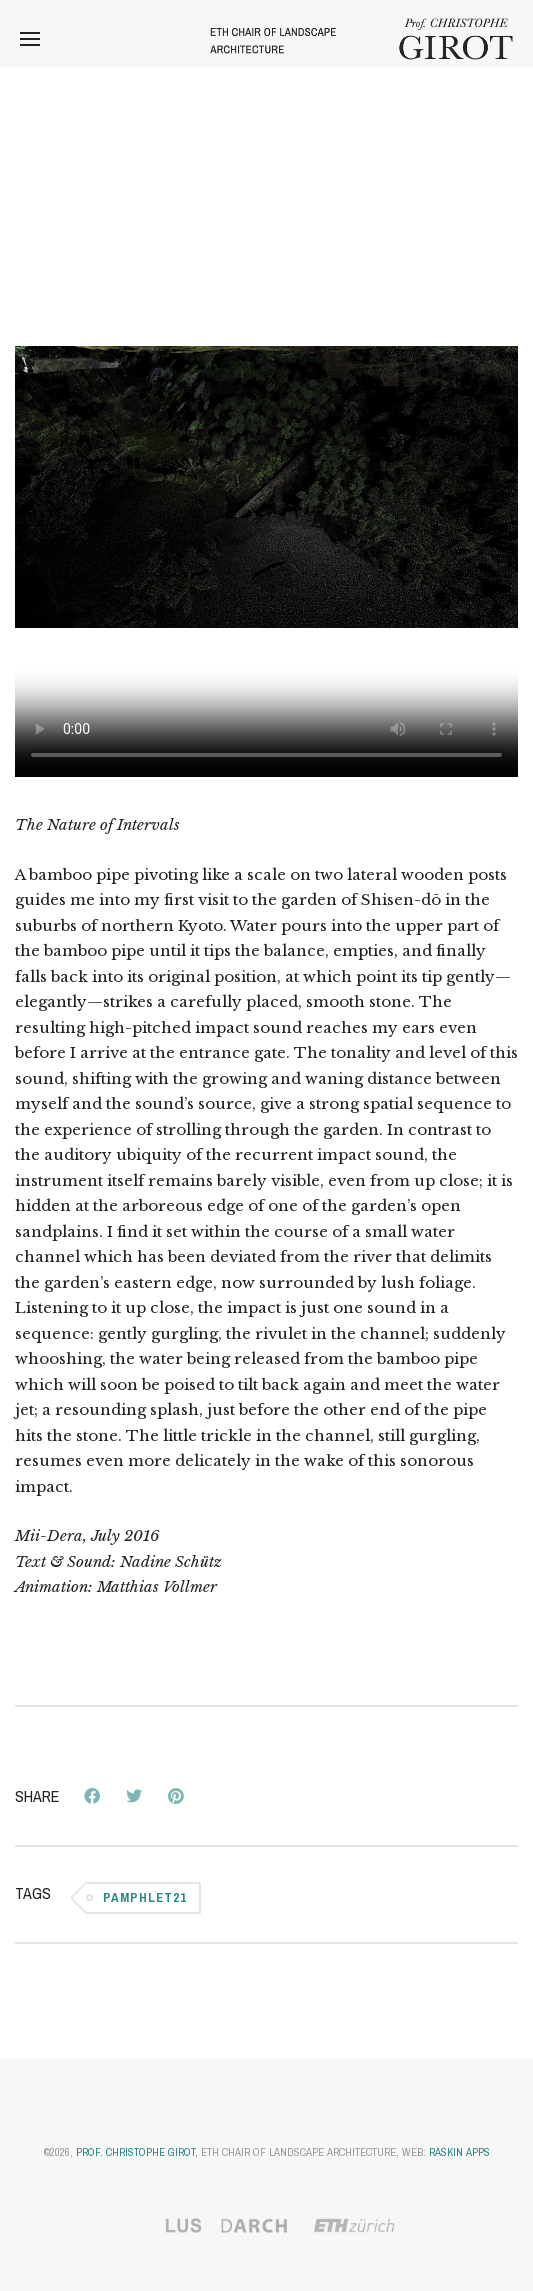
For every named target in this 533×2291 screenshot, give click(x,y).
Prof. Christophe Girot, (137, 2152)
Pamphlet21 (145, 1897)
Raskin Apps (459, 2152)
